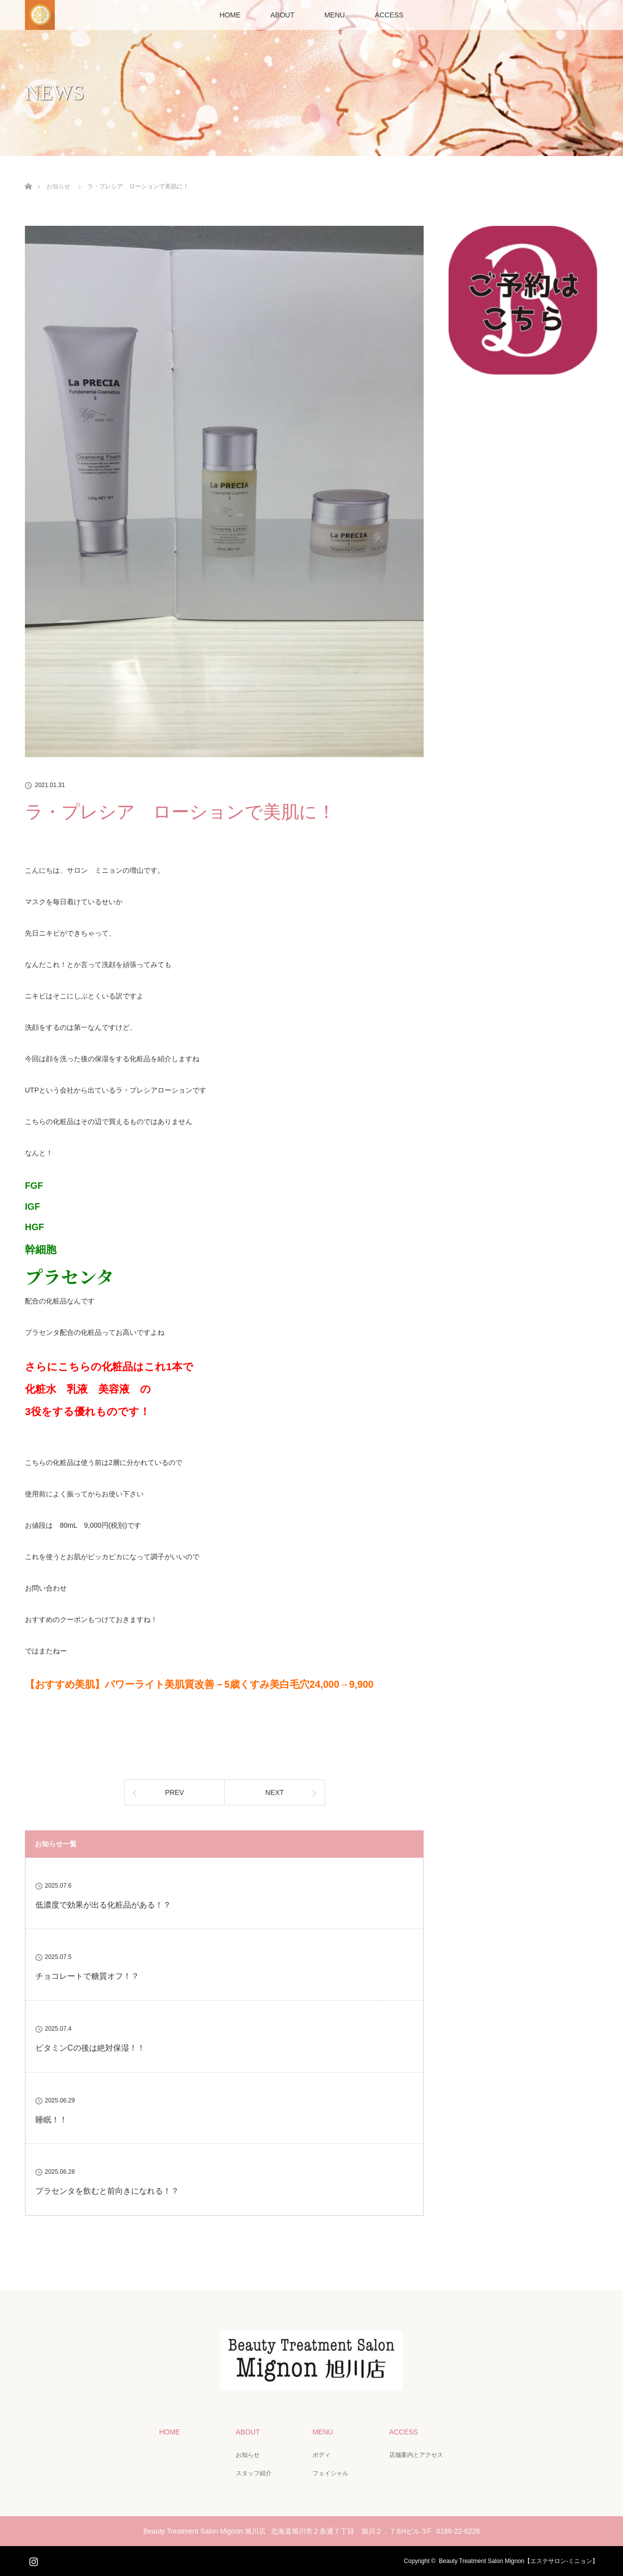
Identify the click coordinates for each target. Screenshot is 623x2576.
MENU (334, 15)
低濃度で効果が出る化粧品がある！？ (103, 1905)
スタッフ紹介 (254, 2473)
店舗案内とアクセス (416, 2454)
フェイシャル (330, 2473)
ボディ (321, 2454)
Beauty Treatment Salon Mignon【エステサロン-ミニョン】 (518, 2561)
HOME (229, 15)
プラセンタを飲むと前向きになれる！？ (107, 2191)
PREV (174, 1792)
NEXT (274, 1792)
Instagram (32, 2559)
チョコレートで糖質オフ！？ (87, 1976)
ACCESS (389, 15)
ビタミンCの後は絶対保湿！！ (90, 2048)
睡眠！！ (51, 2119)
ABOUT (282, 15)
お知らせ (248, 2454)
